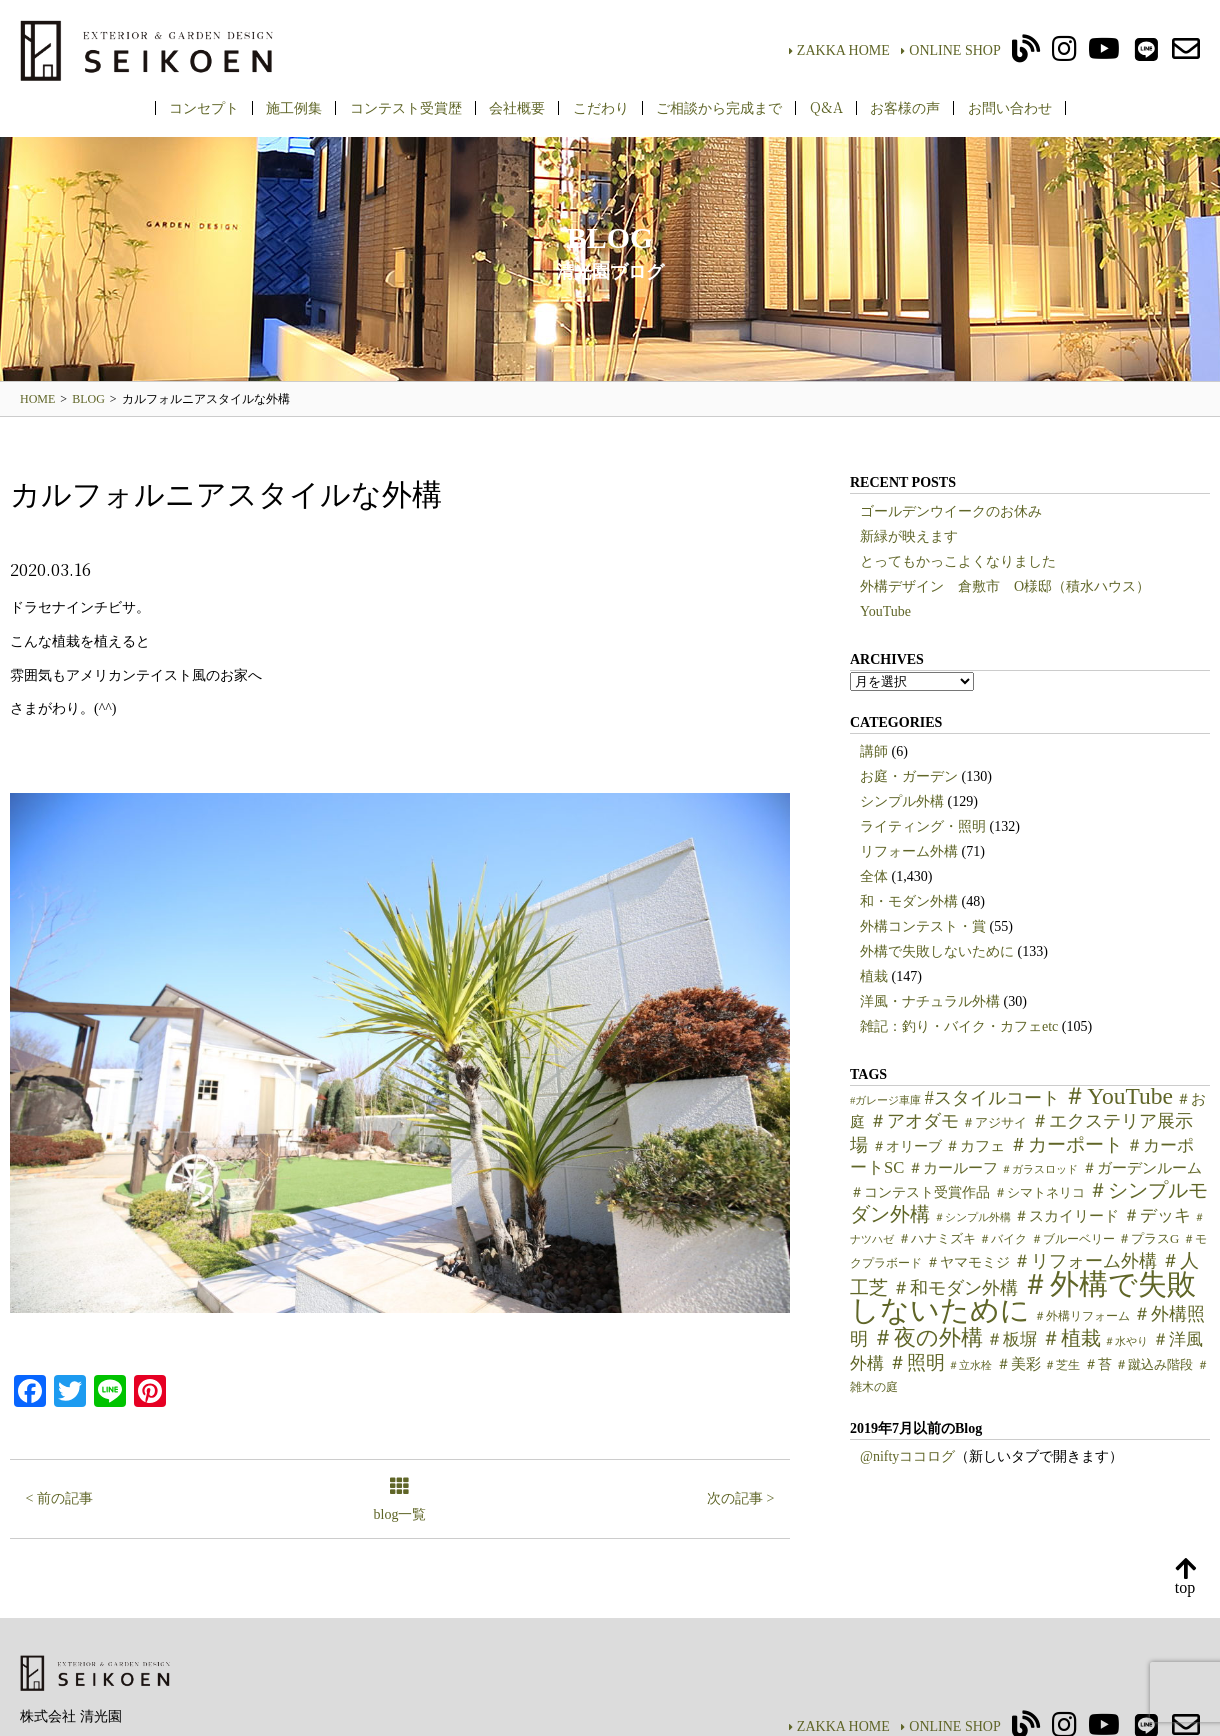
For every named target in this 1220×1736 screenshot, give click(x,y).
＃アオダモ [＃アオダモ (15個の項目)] (914, 1121)
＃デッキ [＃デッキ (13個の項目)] (1157, 1215)
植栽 (874, 976)
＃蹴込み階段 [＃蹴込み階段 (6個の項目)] (1154, 1365)
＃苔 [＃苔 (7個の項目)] (1098, 1364)
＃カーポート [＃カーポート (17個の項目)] (1066, 1144)
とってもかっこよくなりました (958, 561)
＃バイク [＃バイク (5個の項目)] (1003, 1239)
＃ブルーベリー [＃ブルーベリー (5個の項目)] (1073, 1239)
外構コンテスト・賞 (923, 926)
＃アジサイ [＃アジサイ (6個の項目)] (994, 1123)
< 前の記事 (59, 1498)
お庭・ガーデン (909, 776)
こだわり (601, 107)
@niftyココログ (907, 1456)
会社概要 (517, 107)
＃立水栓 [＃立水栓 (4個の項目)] (970, 1365)
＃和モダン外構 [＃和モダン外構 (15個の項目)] (955, 1288)
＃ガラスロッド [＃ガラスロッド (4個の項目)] (1039, 1169)
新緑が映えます (909, 536)
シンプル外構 (902, 801)
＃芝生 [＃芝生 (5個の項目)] (1062, 1365)
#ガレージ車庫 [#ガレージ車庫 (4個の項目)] (885, 1100)
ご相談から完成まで (719, 107)
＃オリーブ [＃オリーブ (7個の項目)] (907, 1146)
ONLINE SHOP (950, 50)
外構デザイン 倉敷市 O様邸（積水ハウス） (1005, 586)
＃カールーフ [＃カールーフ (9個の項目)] (953, 1168)
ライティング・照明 (923, 826)
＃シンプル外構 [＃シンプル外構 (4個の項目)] (972, 1217)
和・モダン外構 (909, 901)
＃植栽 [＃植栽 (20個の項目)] (1071, 1338)
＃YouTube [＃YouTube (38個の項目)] (1118, 1096)
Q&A (826, 107)
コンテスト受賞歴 (406, 107)
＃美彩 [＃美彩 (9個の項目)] (1018, 1364)
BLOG (88, 399)
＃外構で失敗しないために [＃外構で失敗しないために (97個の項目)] (1023, 1297)
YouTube (885, 611)
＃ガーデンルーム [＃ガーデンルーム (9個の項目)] (1142, 1168)
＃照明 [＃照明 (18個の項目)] (916, 1362)
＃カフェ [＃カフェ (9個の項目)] (975, 1146)
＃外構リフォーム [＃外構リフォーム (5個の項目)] (1082, 1316)
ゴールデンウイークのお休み (951, 511)
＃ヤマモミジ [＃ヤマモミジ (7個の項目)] (968, 1262)
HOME (37, 399)
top (1185, 1577)
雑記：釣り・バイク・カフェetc (959, 1026)
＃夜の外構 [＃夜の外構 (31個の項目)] (927, 1337)
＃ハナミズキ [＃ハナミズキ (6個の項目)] (937, 1239)
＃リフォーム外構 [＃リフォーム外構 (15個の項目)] (1085, 1261)
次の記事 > (740, 1498)
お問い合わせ (1010, 107)
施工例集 (294, 107)
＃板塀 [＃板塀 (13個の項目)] (1011, 1339)
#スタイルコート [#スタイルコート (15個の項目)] (992, 1098)
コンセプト (204, 107)
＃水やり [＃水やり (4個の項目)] (1126, 1341)
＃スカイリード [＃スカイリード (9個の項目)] (1066, 1216)
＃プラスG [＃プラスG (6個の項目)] (1148, 1239)
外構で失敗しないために (937, 951)
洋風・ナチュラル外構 (930, 1001)
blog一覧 (400, 1500)
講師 (874, 751)
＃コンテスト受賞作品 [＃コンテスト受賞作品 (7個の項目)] (920, 1192)
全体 (874, 876)
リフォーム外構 (909, 851)
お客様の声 (905, 107)
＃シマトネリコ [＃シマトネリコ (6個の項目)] (1039, 1193)
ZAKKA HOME (839, 50)
